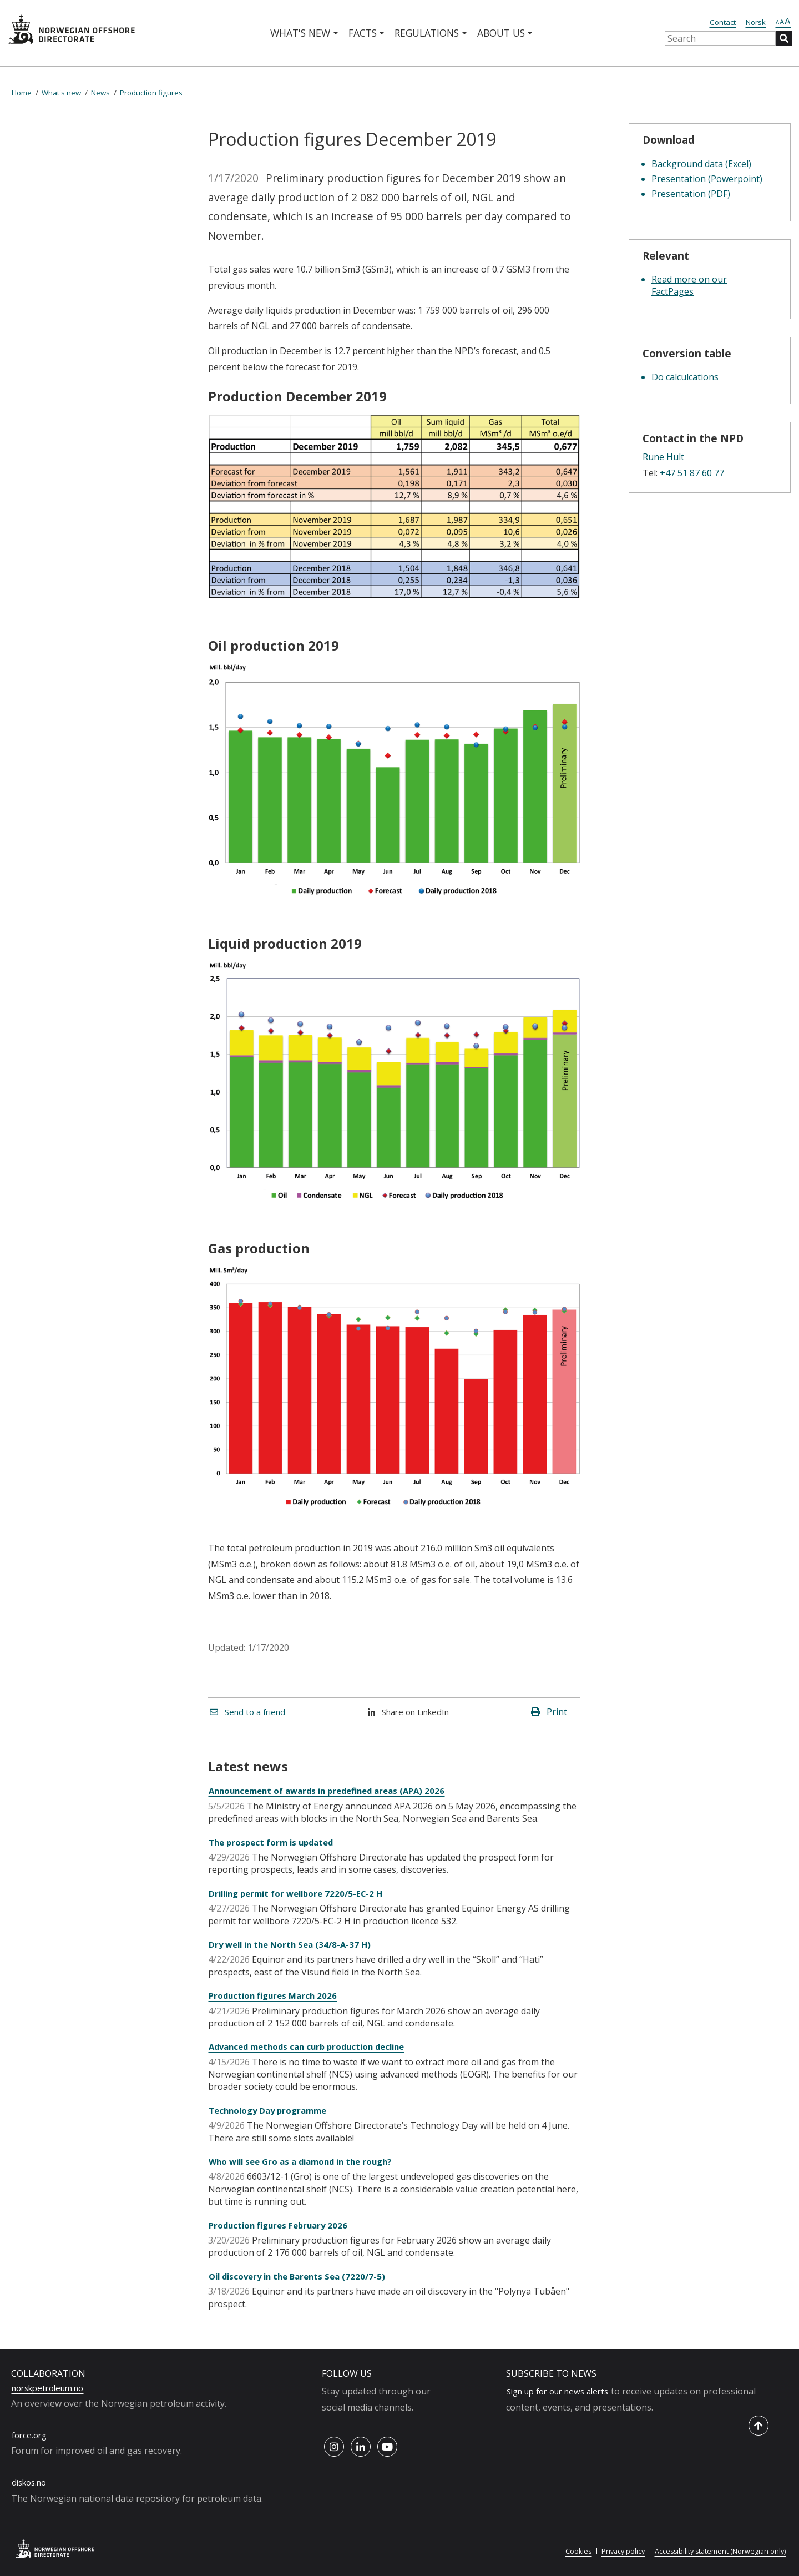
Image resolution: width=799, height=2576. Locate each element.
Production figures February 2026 (282, 2225)
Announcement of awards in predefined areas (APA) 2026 (335, 1790)
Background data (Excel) (701, 164)
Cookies (570, 2551)
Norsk (756, 22)
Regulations (427, 32)
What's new (300, 32)
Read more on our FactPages (689, 285)
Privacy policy (617, 2551)
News (100, 93)
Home (22, 93)
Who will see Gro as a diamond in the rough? (307, 2161)
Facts (362, 32)
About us (501, 32)
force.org (31, 2435)
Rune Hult (663, 457)
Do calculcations (685, 377)
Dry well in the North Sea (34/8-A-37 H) (294, 1944)
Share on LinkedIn (411, 1712)
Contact (723, 22)
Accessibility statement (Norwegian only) (718, 2551)
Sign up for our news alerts (563, 2391)
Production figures (151, 93)
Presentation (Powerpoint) (706, 179)
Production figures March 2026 (276, 1995)
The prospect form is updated (275, 1842)
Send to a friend (250, 1712)
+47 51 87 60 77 (692, 473)
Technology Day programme (272, 2110)
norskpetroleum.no (52, 2388)
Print (549, 1712)
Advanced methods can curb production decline (314, 2046)
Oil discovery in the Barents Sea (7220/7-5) (302, 2276)
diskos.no (31, 2482)
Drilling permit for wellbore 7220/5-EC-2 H (302, 1893)
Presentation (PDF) (690, 194)
